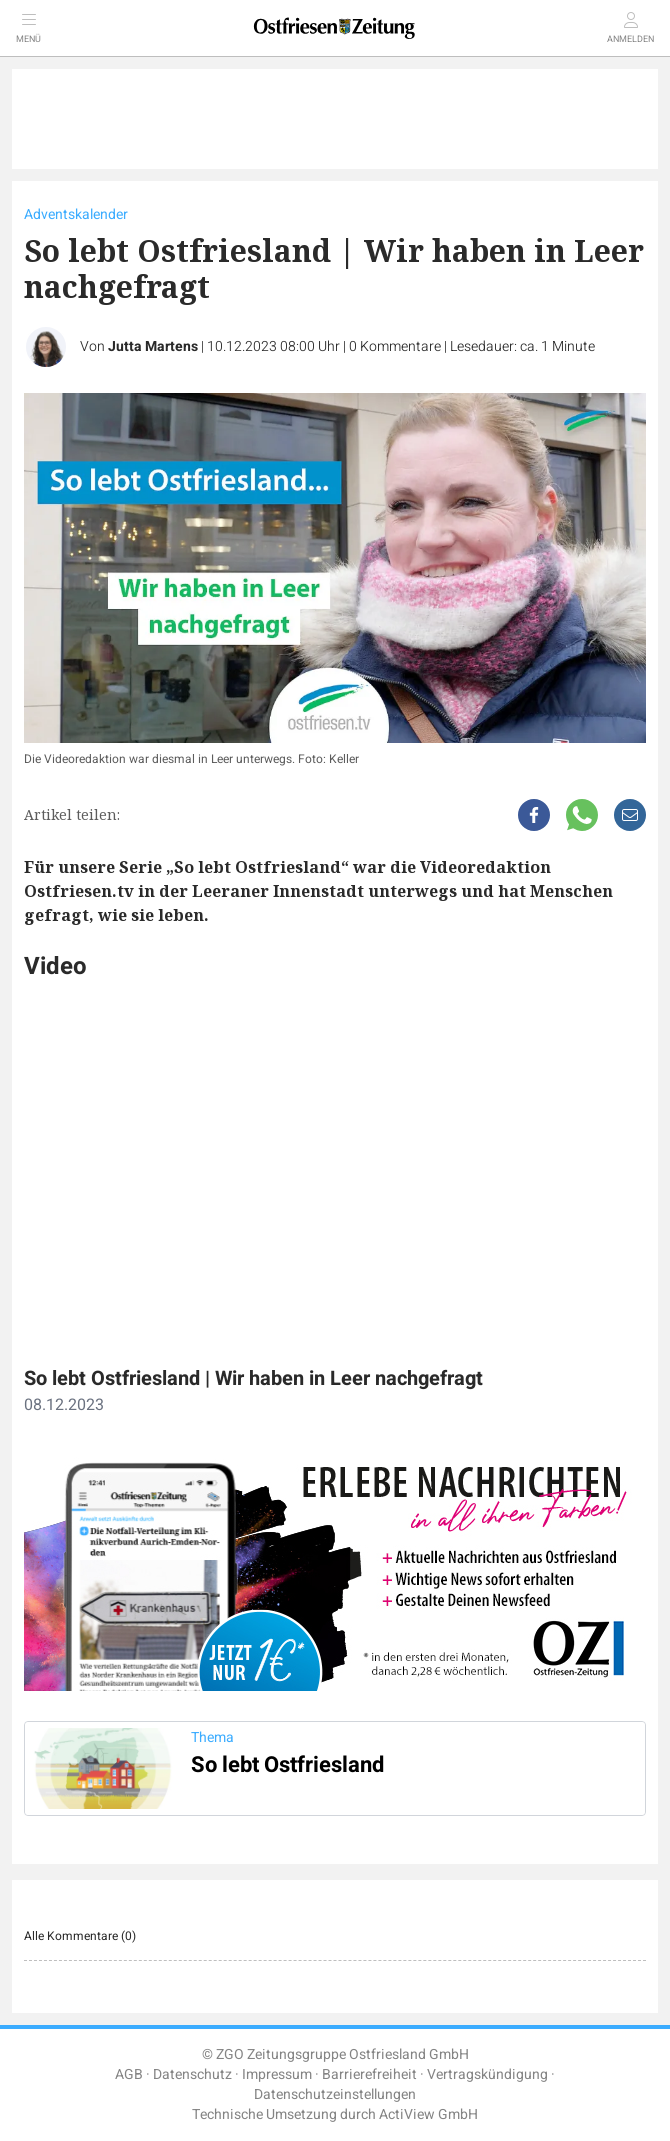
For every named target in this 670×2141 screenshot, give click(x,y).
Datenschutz (192, 2074)
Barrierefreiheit (369, 2074)
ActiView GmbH (428, 2114)
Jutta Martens (153, 346)
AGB (129, 2074)
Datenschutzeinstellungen (335, 2094)
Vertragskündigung (487, 2074)
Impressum (277, 2074)
